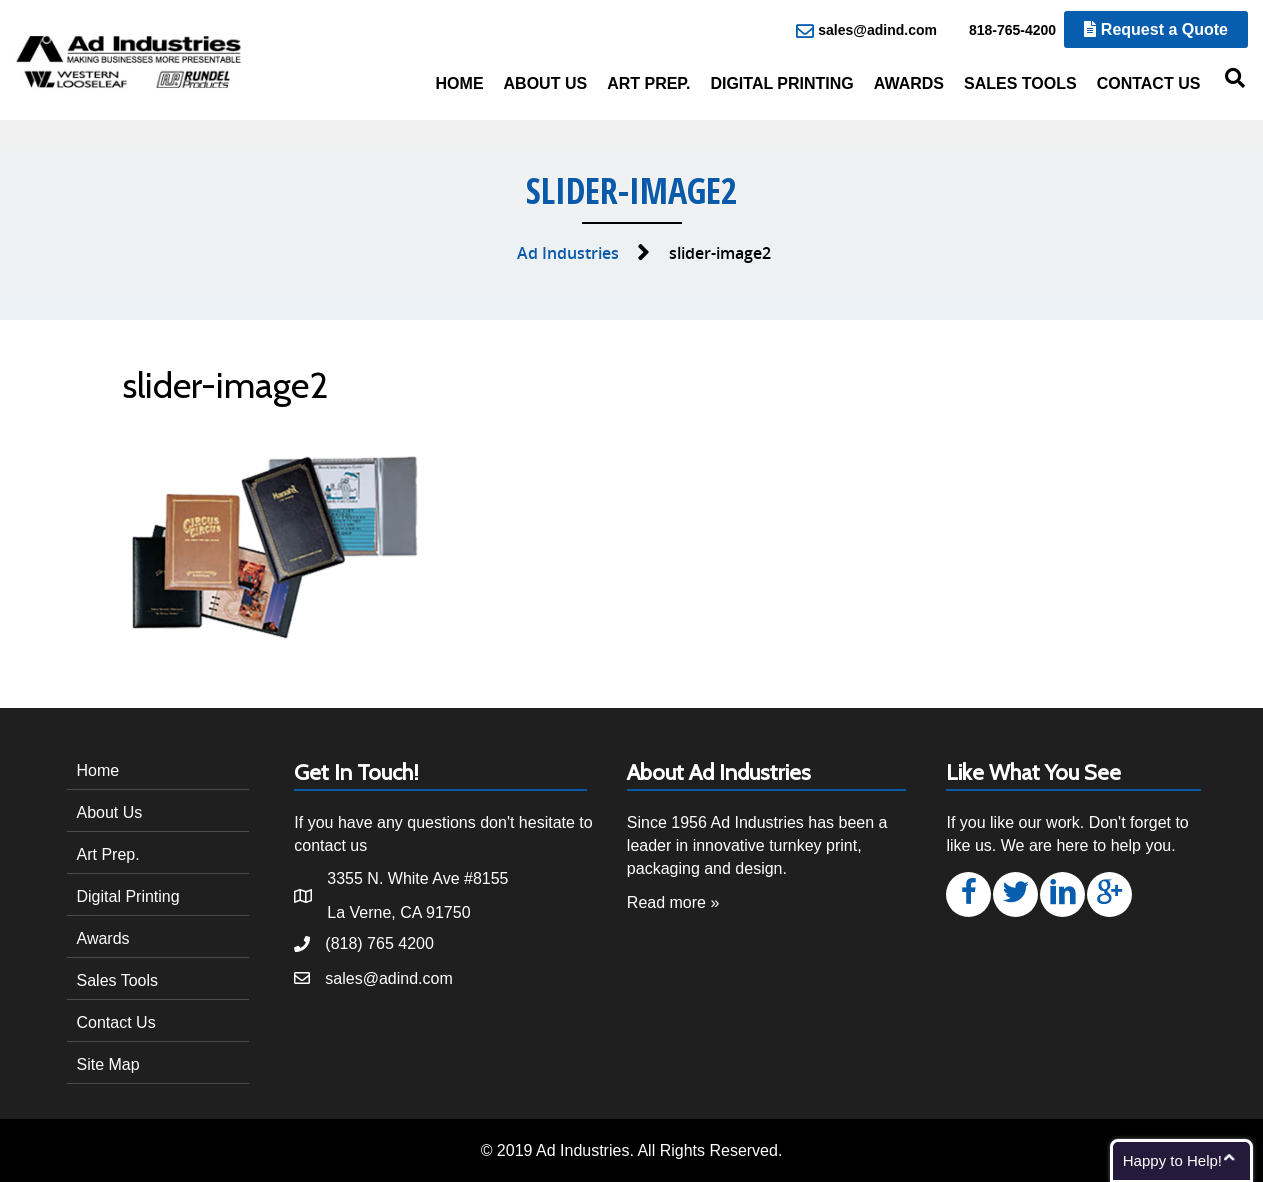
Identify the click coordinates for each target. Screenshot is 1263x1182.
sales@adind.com (866, 31)
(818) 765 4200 (379, 943)
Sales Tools (1020, 83)
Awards (909, 83)
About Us (546, 83)
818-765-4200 (1001, 31)
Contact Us (1149, 83)
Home (460, 83)
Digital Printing (781, 83)
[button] (968, 894)
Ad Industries (568, 253)
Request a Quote (1156, 29)
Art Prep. (648, 83)
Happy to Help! (1172, 1160)
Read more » (673, 902)
